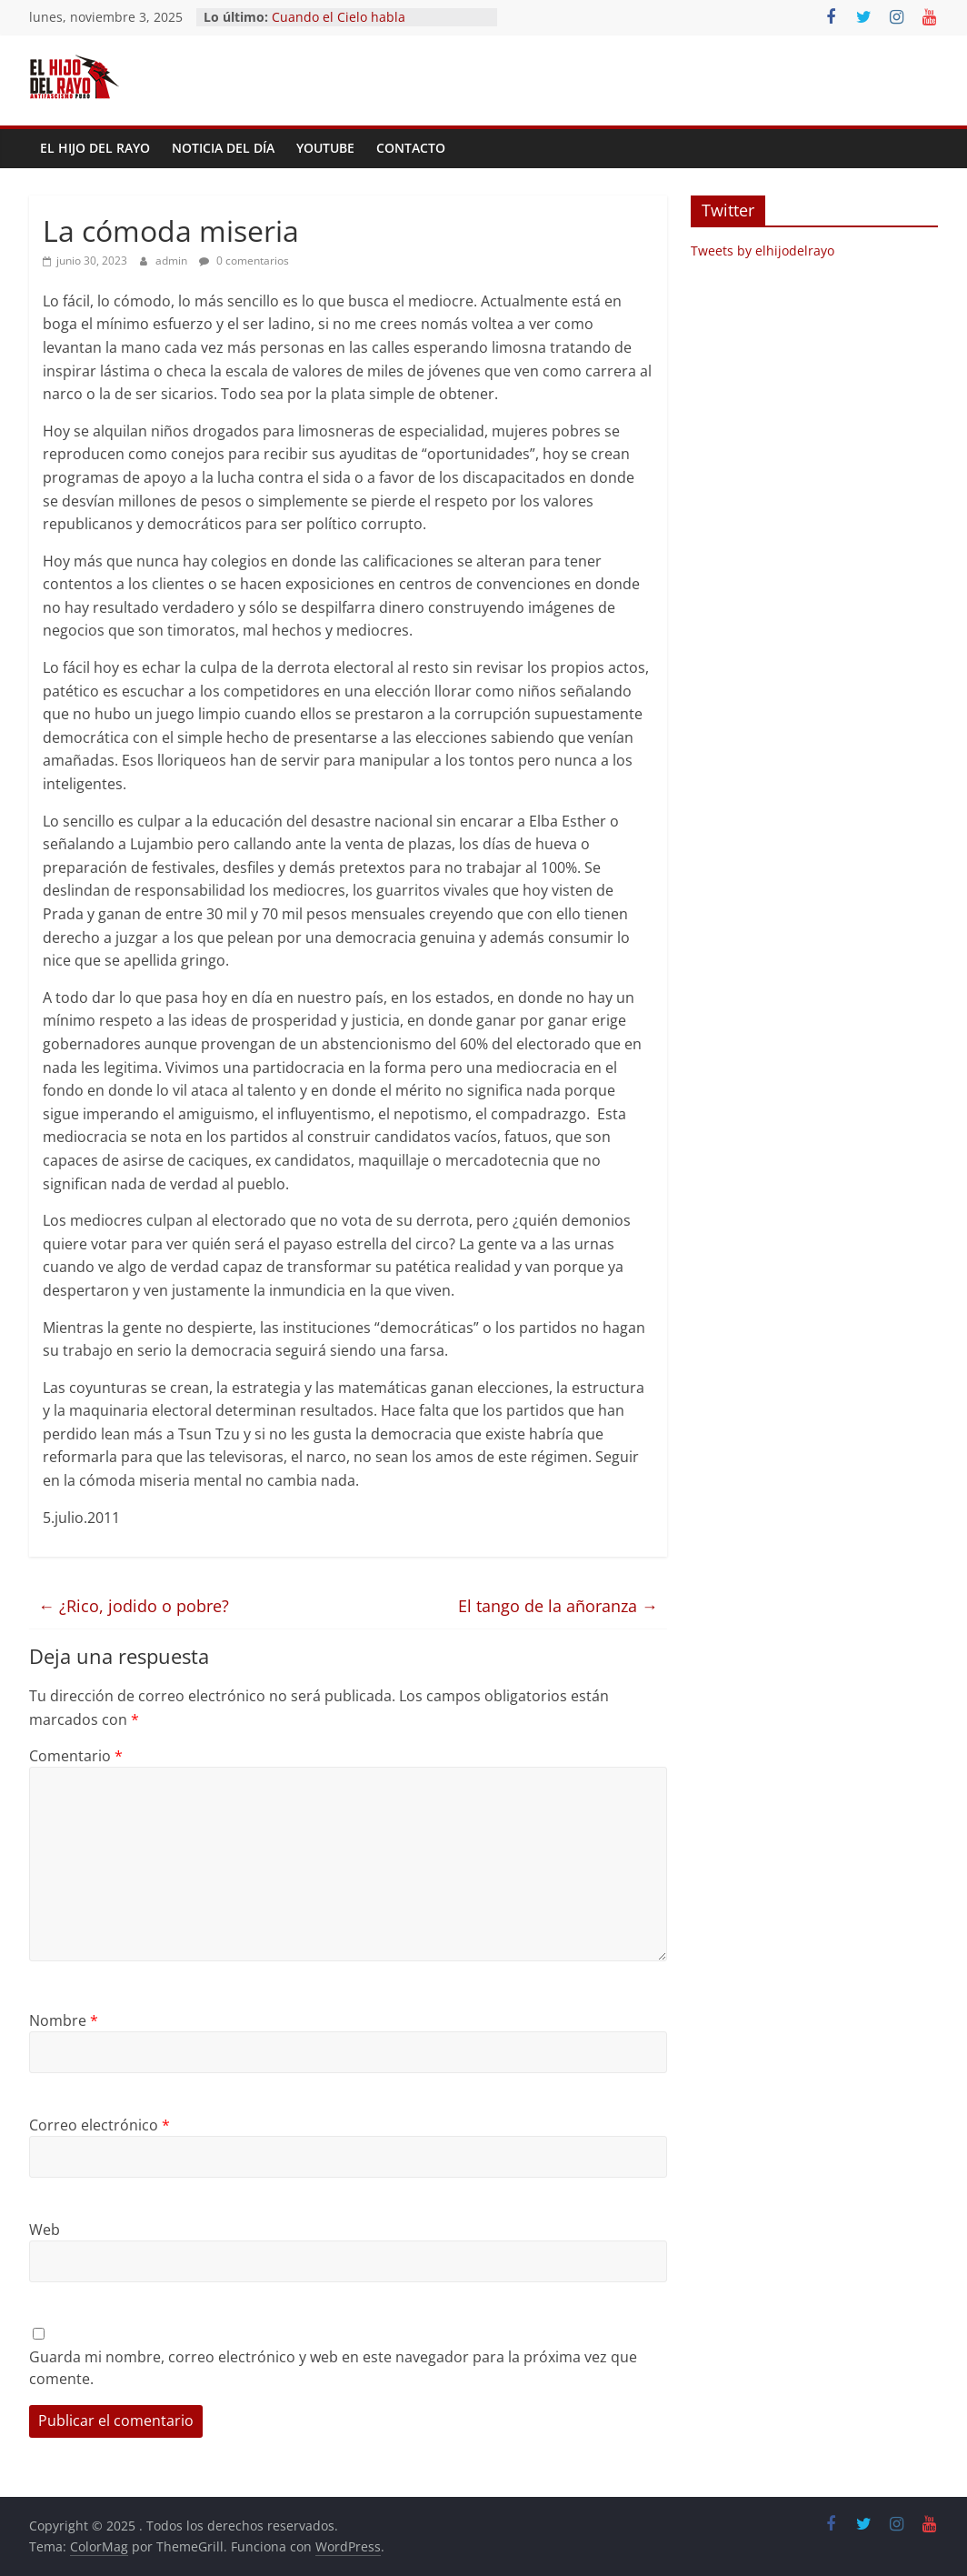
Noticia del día (223, 147)
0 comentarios (244, 260)
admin (172, 260)
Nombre (63, 2020)
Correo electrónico (99, 2125)
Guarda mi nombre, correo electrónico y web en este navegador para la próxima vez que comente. (333, 2368)
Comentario (76, 1756)
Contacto (410, 147)
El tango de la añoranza (558, 1606)
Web (44, 2230)
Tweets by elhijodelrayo (762, 250)
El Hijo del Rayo (95, 147)
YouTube (325, 147)
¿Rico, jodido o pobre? (133, 1606)
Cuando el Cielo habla (338, 16)
